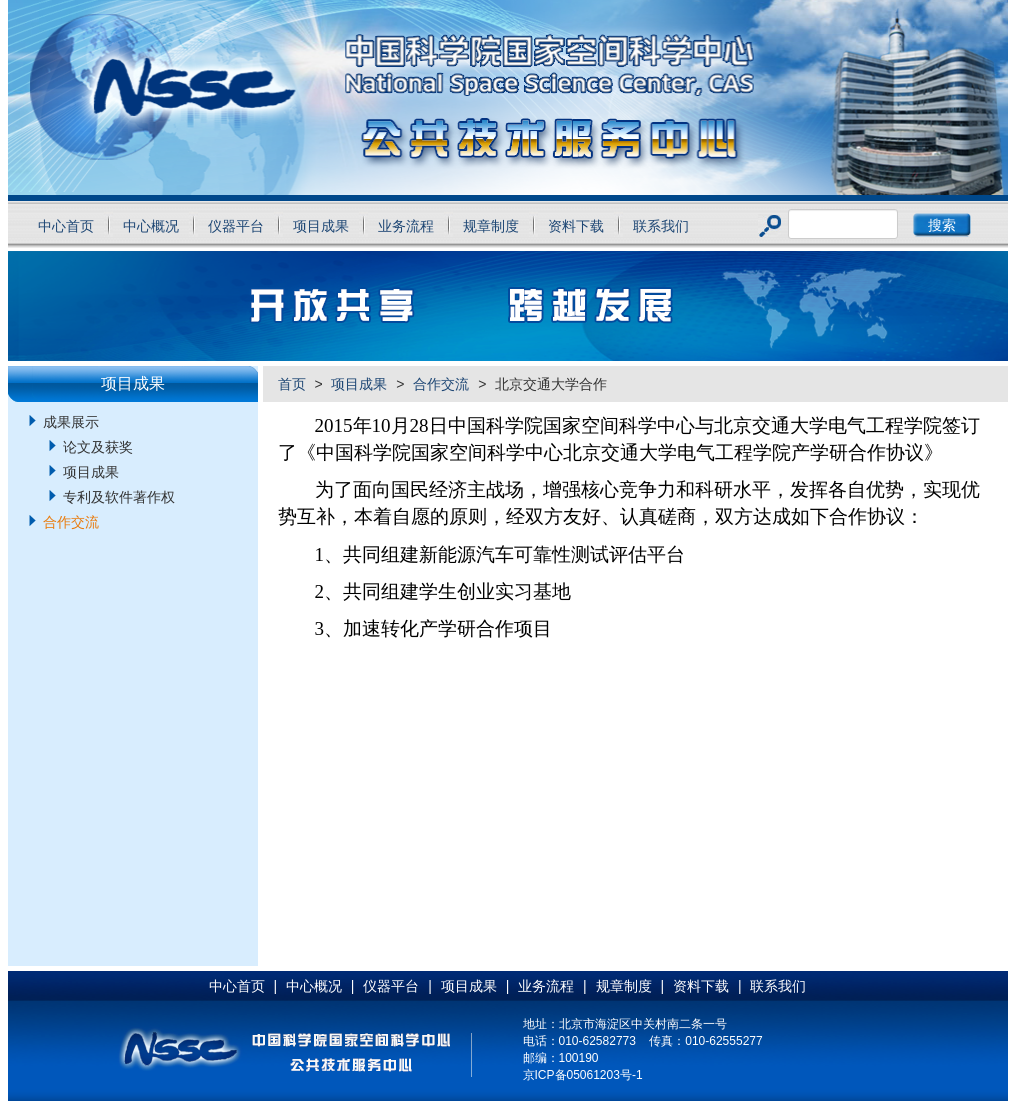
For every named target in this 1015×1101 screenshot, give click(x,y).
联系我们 (661, 226)
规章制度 (491, 226)
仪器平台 (236, 226)
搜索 (942, 225)
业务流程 (406, 226)
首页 (292, 384)
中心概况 (151, 226)
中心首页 (66, 226)
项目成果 (321, 226)
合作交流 (441, 384)
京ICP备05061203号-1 (583, 1075)
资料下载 (576, 226)
